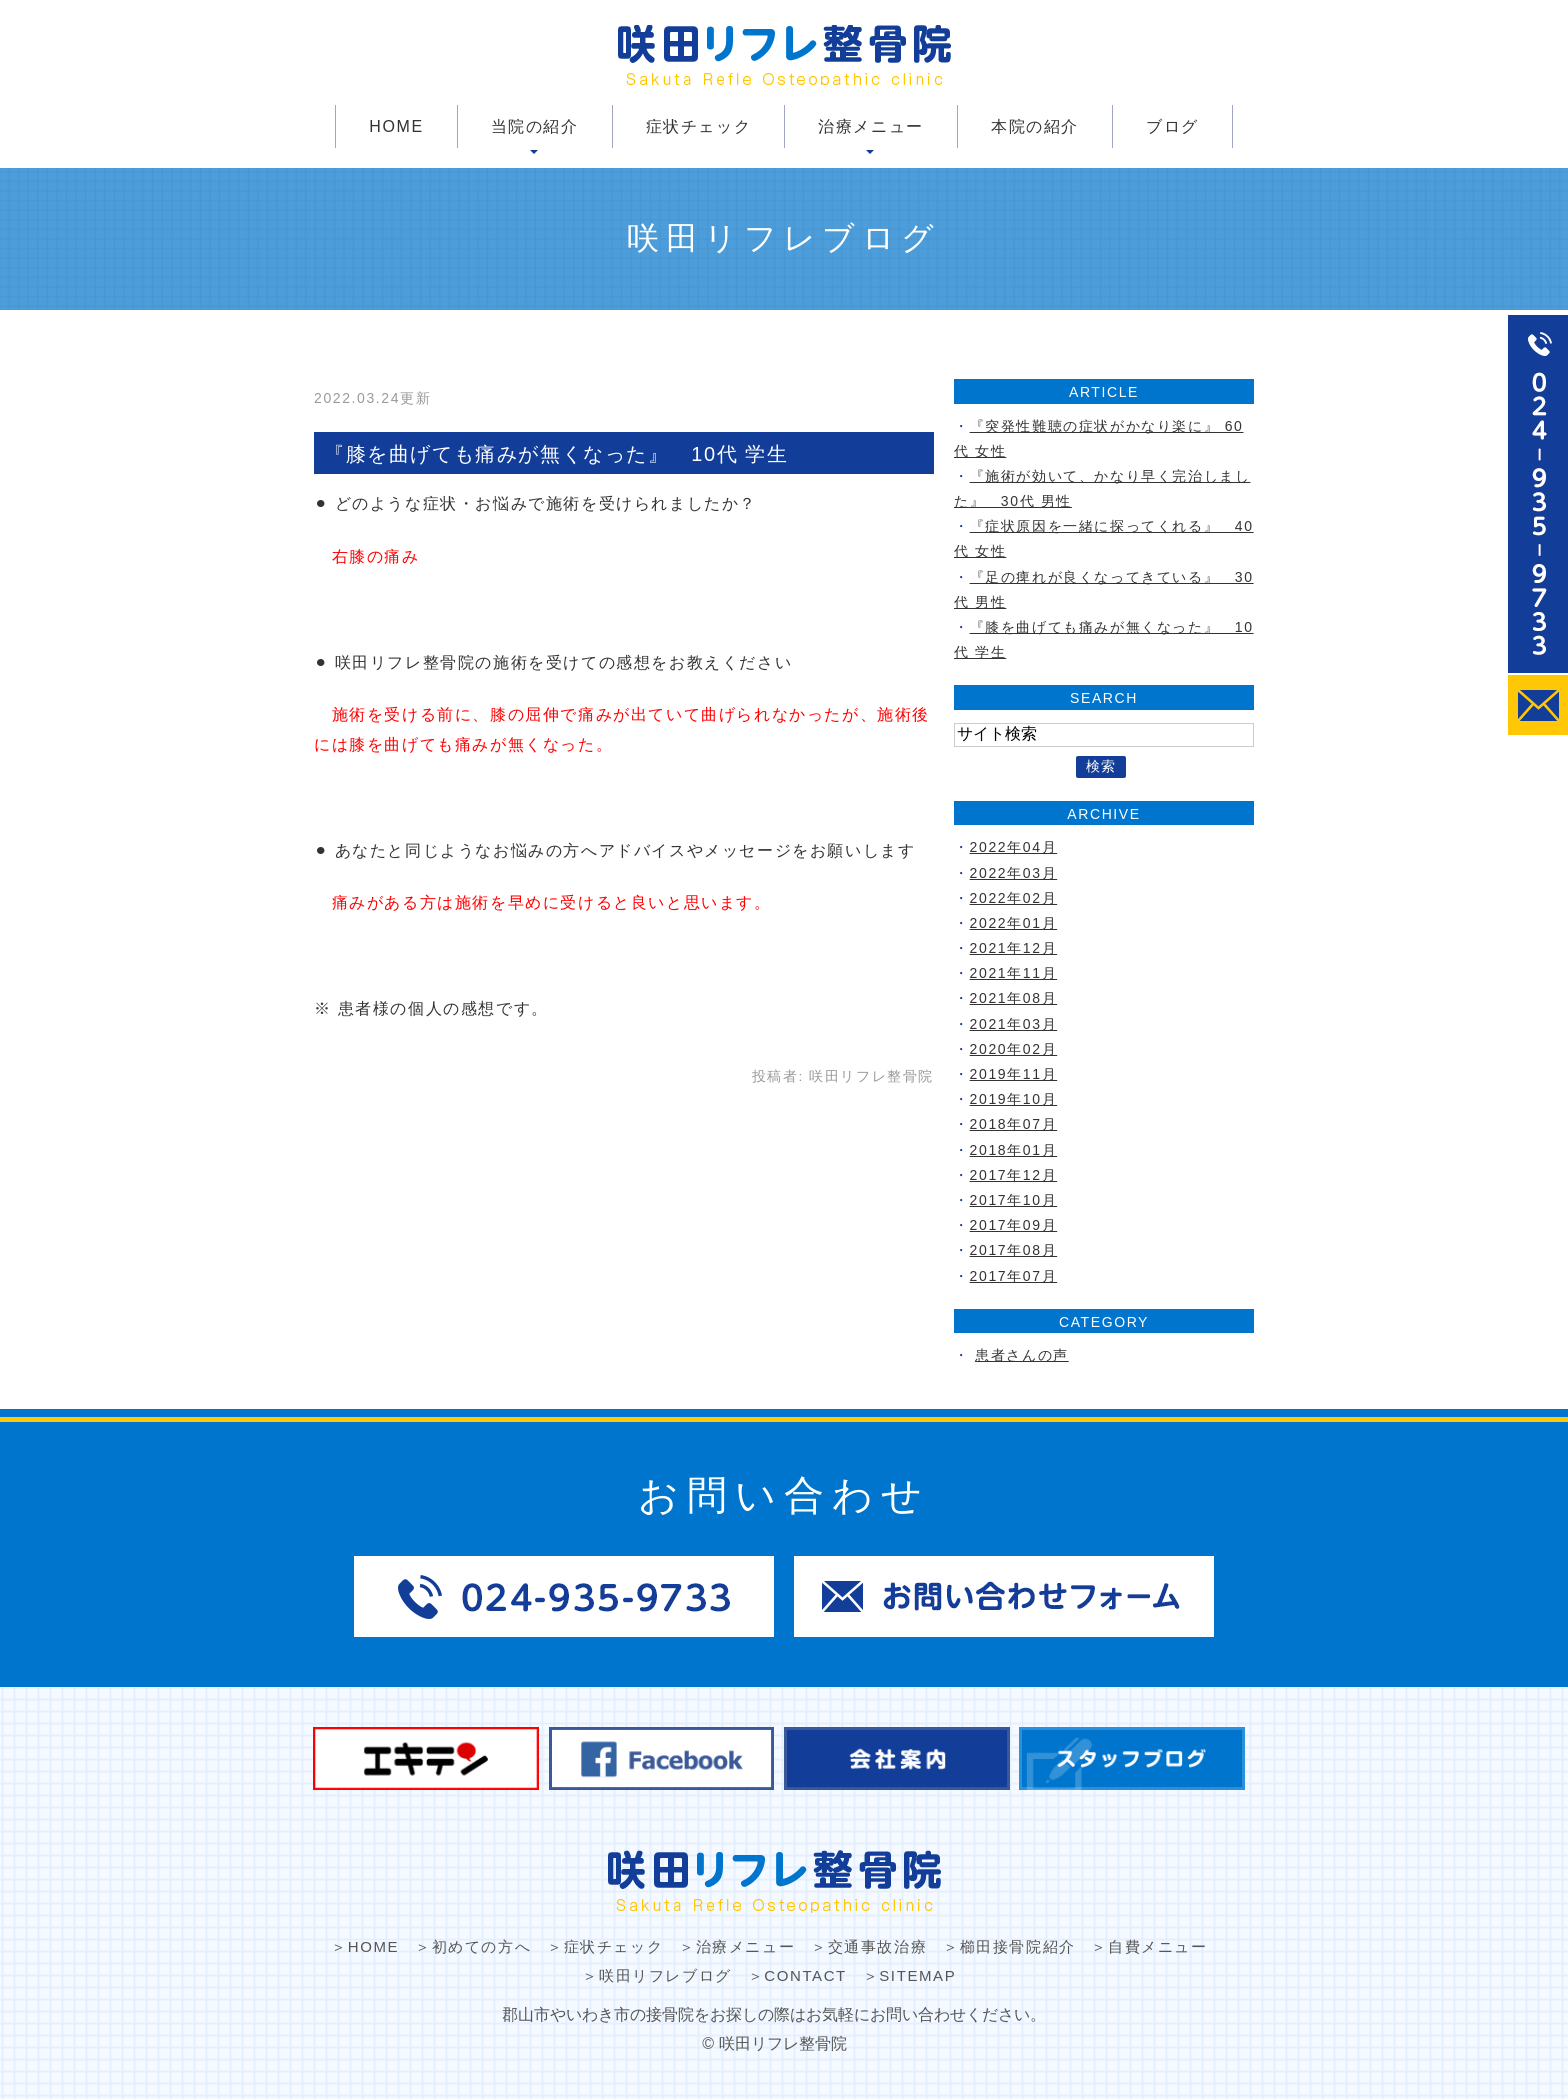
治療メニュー (871, 126)
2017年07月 (1014, 1276)
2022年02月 (1014, 898)
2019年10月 (1014, 1099)
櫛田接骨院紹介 (1018, 1946)
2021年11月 (1014, 973)
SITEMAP (917, 1975)
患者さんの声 (1022, 1355)
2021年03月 (1014, 1024)
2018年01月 (1014, 1150)
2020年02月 (1014, 1049)
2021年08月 (1014, 998)
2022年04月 (1014, 847)
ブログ (1172, 126)
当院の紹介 (535, 126)
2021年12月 (1014, 948)
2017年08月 (1014, 1250)
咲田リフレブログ (665, 1975)
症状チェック (699, 126)
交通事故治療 (878, 1946)
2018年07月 (1014, 1124)
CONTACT (805, 1975)
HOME (396, 126)
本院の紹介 (1035, 126)
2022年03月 (1014, 873)
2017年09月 (1014, 1225)
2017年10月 (1014, 1200)
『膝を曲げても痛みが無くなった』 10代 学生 (556, 454)
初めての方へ (482, 1946)
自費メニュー (1158, 1946)
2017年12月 (1014, 1175)
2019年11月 (1014, 1074)
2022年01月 (1014, 923)
